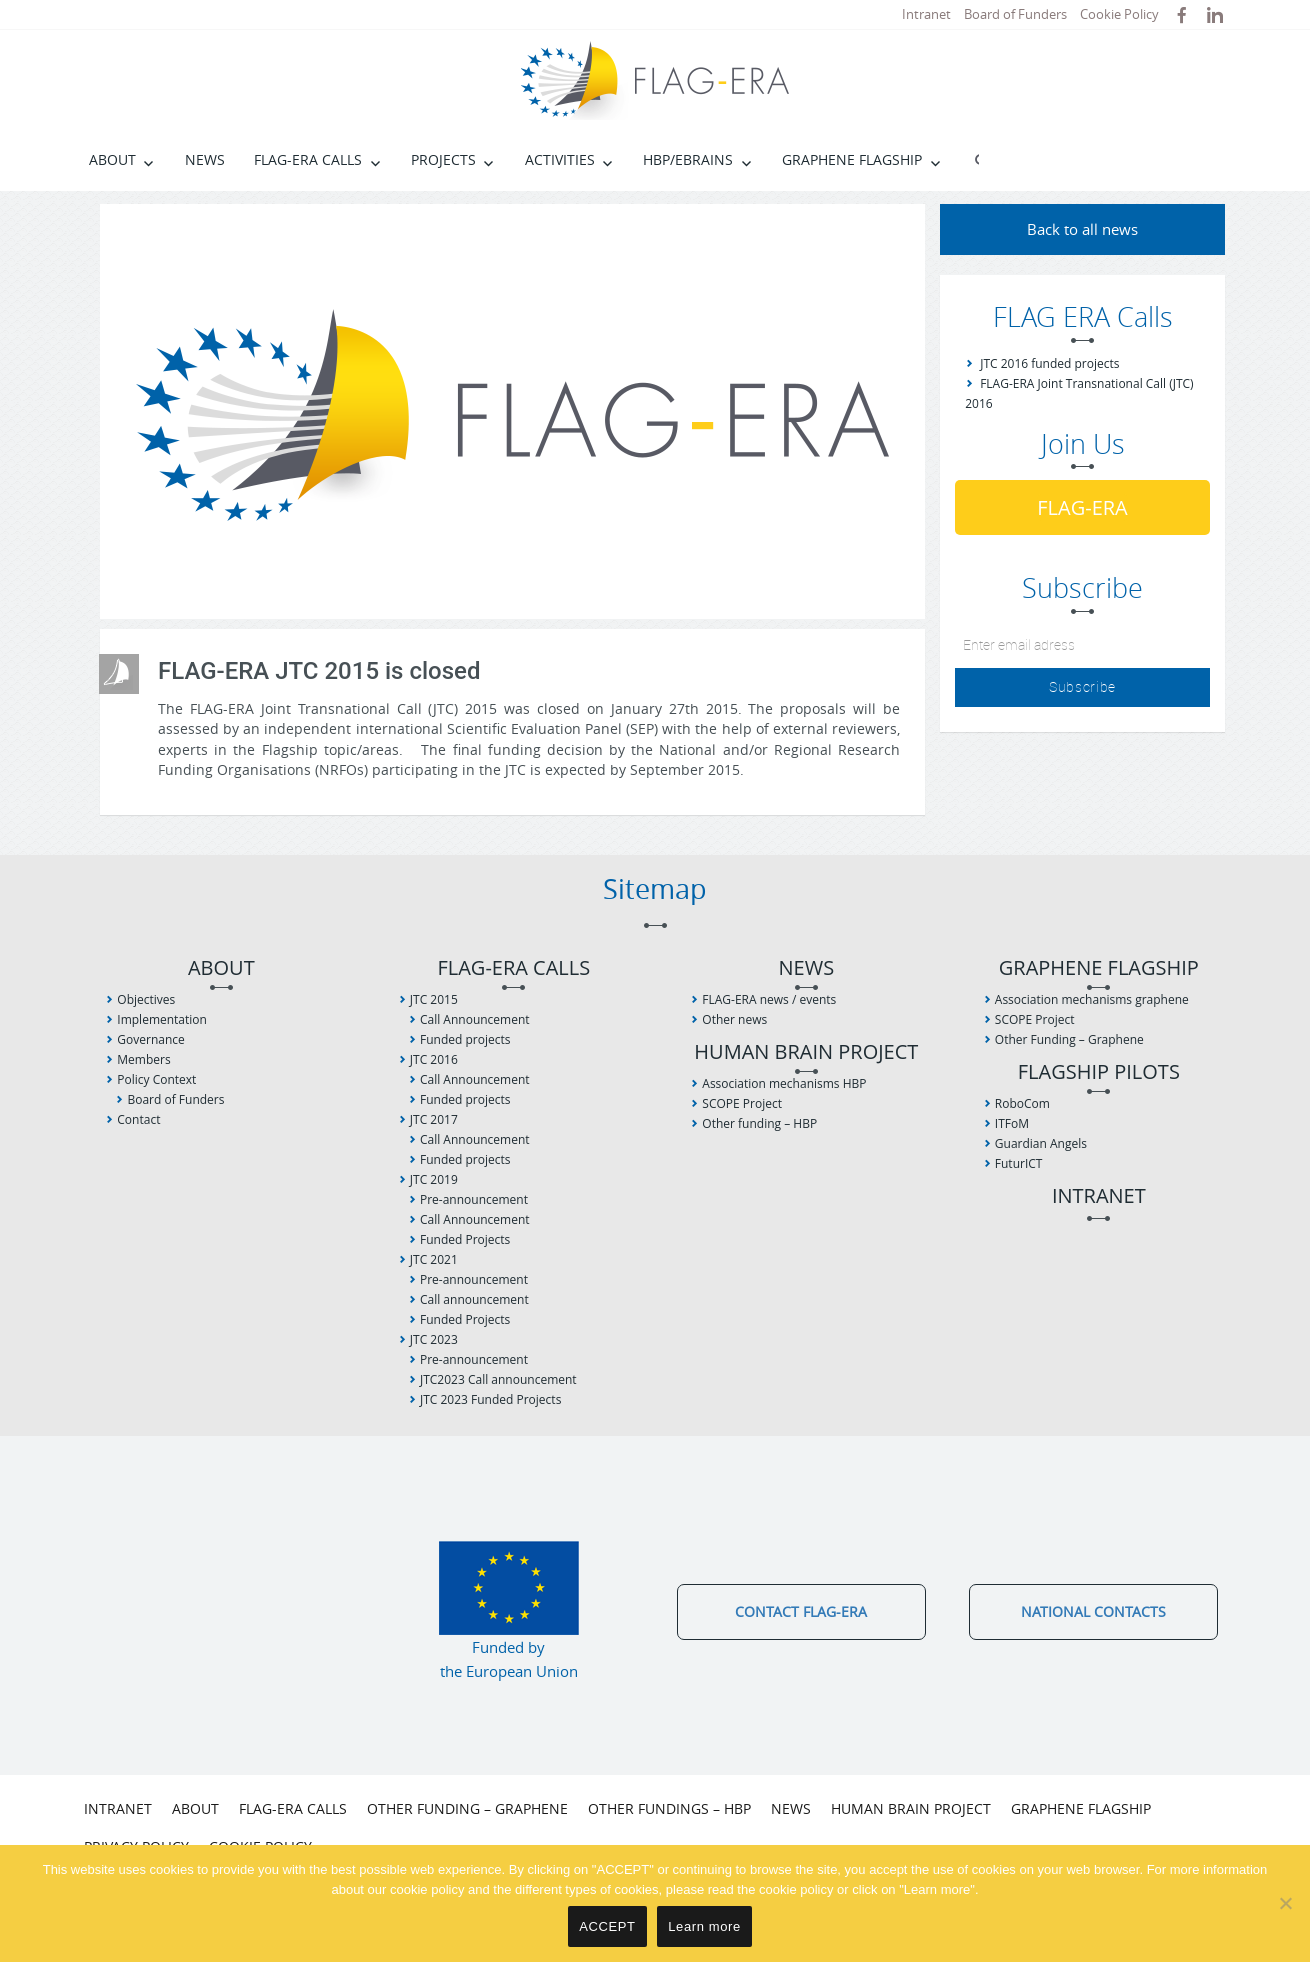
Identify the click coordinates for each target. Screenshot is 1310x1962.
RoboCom (1022, 1103)
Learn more (704, 1926)
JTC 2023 (434, 1339)
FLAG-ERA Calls (308, 159)
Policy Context (156, 1079)
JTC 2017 (434, 1119)
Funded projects (465, 1039)
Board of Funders (1015, 14)
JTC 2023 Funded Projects (490, 1399)
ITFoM (1012, 1123)
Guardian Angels (1041, 1143)
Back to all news (1082, 229)
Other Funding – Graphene (1069, 1039)
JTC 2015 (434, 999)
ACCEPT (607, 1926)
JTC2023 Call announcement (498, 1379)
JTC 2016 (434, 1059)
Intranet (926, 14)
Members (143, 1059)
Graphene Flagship (852, 159)
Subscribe (1082, 686)
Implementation (162, 1019)
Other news (734, 1019)
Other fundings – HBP (669, 1808)
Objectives (146, 999)
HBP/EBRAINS (688, 159)
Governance (150, 1039)
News (205, 159)
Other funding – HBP (759, 1123)
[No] (1285, 1903)
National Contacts (1093, 1611)
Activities (560, 159)
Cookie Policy (1119, 14)
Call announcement (474, 1299)
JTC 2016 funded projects (1049, 363)
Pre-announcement (474, 1199)
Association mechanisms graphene (1092, 999)
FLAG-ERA (1082, 507)
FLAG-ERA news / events (769, 999)
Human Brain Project (806, 1052)
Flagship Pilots (1099, 1072)
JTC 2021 (434, 1259)
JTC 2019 (434, 1179)
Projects (443, 159)
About (112, 159)
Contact (138, 1119)
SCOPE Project (742, 1103)
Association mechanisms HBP (784, 1083)
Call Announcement (475, 1019)
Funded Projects (465, 1239)
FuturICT (1019, 1163)
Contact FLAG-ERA (801, 1611)
